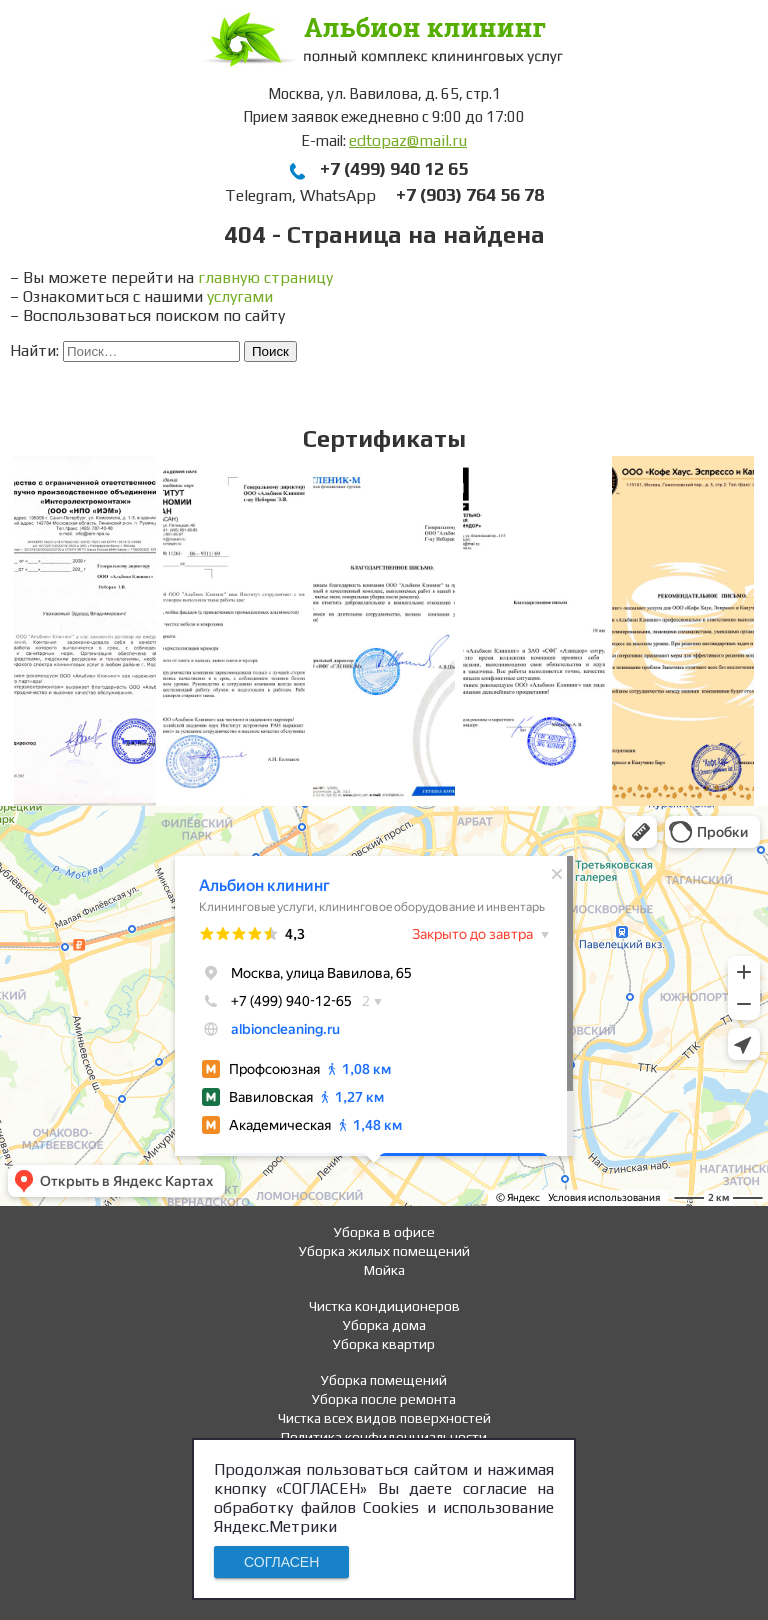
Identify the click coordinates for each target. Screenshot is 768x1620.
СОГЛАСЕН (281, 1562)
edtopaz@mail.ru (408, 140)
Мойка (384, 1270)
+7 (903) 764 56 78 (470, 194)
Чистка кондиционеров (384, 1306)
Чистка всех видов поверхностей (384, 1418)
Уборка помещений (384, 1380)
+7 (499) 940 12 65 (394, 168)
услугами (240, 296)
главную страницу (265, 277)
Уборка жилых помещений (384, 1251)
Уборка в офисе (384, 1232)
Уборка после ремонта (384, 1399)
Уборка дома (384, 1325)
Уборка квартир (384, 1344)
